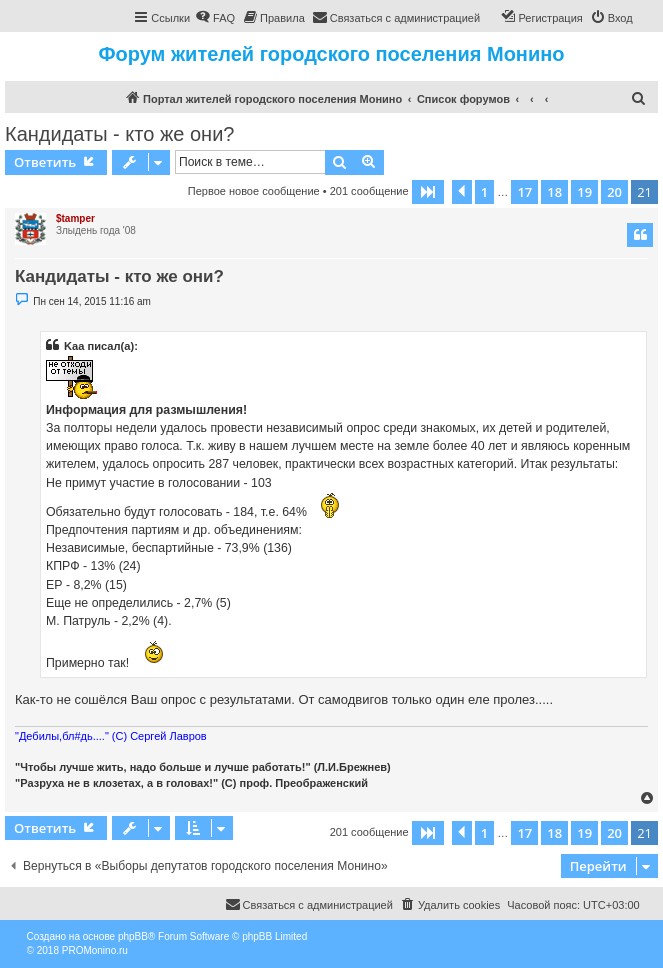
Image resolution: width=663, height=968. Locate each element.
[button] (428, 192)
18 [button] (554, 192)
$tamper (75, 218)
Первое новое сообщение (254, 191)
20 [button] (614, 192)
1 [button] (484, 192)
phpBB (133, 936)
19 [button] (584, 192)
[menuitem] (215, 18)
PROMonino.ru (95, 950)
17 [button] (524, 192)
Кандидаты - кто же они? (119, 134)
